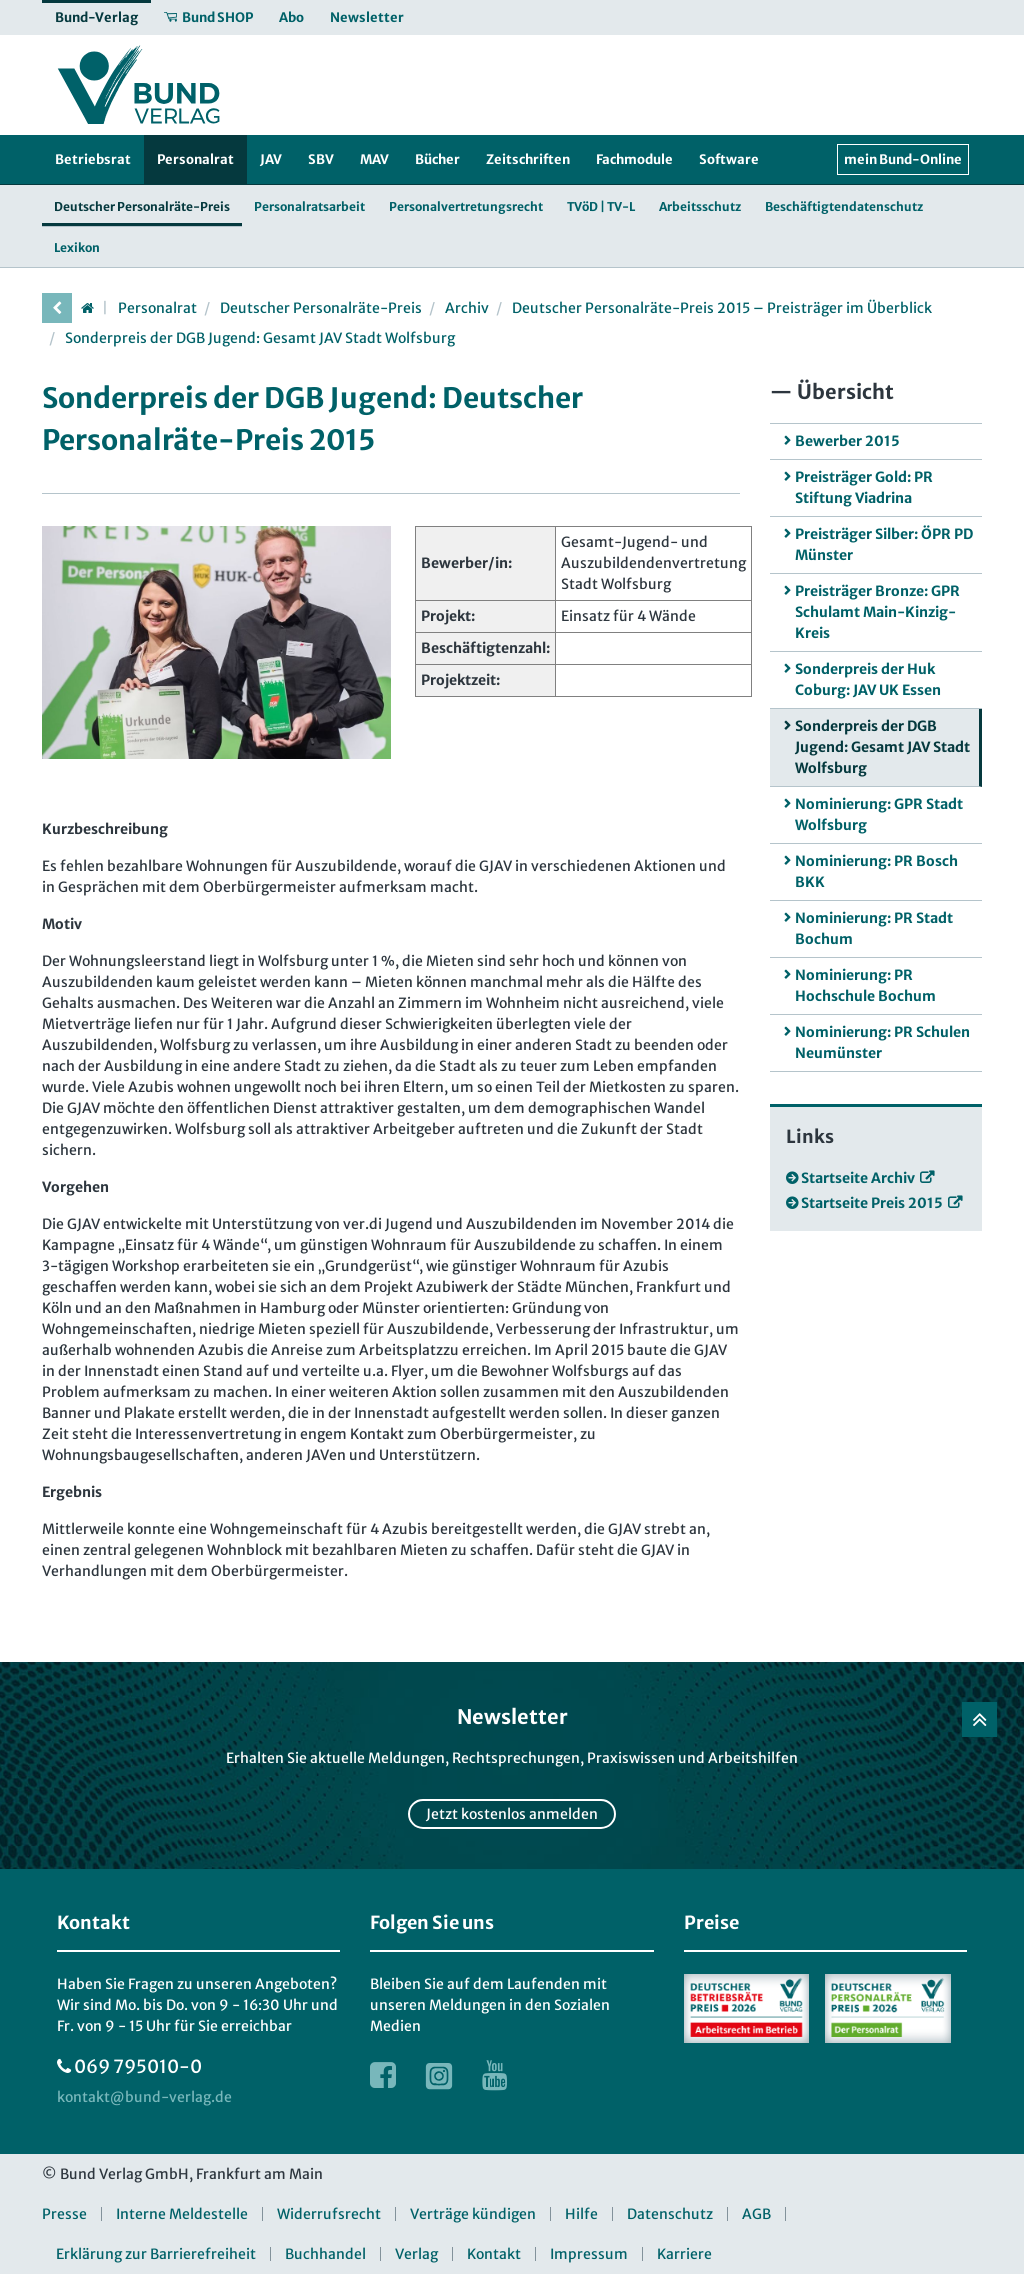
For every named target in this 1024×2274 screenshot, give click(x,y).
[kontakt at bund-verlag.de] (144, 2097)
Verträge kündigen (473, 2214)
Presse (64, 2214)
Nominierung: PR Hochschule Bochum (865, 985)
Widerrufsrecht (329, 2214)
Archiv (467, 308)
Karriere (684, 2254)
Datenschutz (670, 2214)
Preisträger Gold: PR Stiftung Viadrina (864, 487)
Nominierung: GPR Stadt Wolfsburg (879, 814)
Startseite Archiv (858, 1178)
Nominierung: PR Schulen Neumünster (882, 1042)
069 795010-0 (138, 2066)
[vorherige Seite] (57, 308)
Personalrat (157, 308)
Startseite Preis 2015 (872, 1203)
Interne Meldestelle (182, 2214)
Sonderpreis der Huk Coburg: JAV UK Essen (868, 679)
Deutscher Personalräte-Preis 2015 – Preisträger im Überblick (722, 308)
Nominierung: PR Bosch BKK (876, 871)
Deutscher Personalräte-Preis (321, 308)
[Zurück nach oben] (979, 1719)
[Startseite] (87, 308)
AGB (756, 2214)
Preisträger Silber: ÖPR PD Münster (884, 544)
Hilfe (581, 2214)
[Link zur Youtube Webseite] (495, 2075)
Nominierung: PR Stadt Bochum (874, 928)
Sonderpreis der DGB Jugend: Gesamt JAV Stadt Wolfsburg (260, 338)
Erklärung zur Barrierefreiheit (156, 2254)
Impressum (589, 2254)
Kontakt (494, 2254)
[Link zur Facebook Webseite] (383, 2075)
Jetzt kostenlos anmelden (512, 1814)
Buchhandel (325, 2254)
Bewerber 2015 (847, 441)
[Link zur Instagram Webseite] (439, 2075)
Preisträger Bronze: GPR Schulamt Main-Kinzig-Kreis (877, 612)
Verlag (416, 2254)
